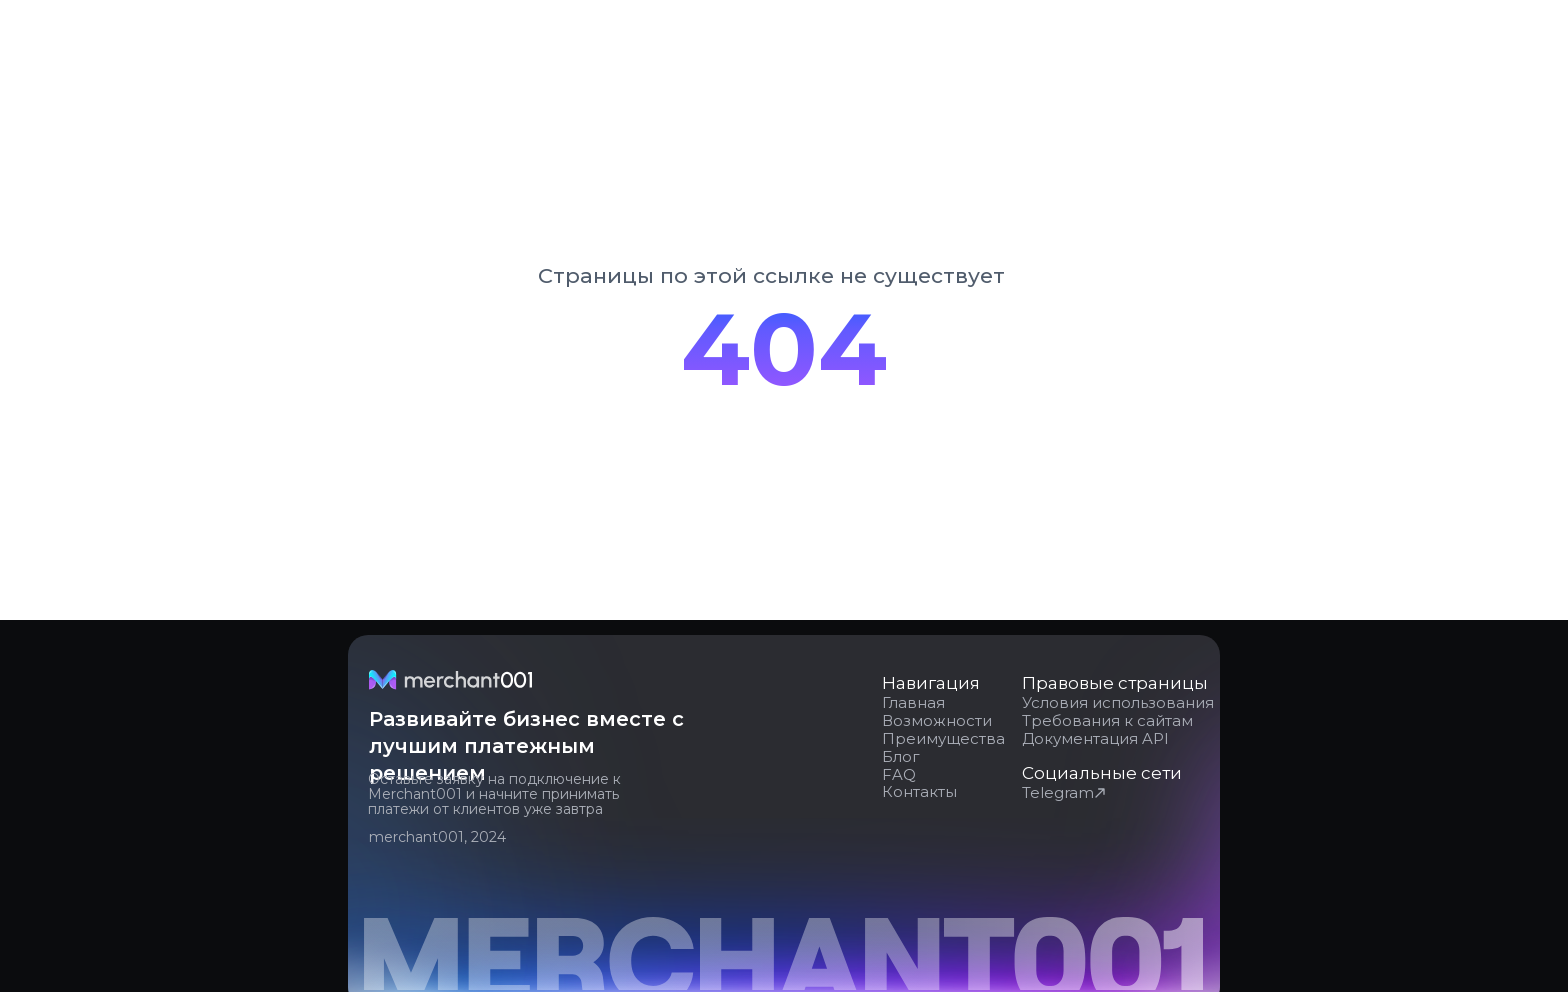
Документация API (1095, 738)
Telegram (1058, 792)
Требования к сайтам (1107, 720)
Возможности (937, 720)
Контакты (919, 791)
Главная (913, 702)
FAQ (899, 774)
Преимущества (943, 738)
